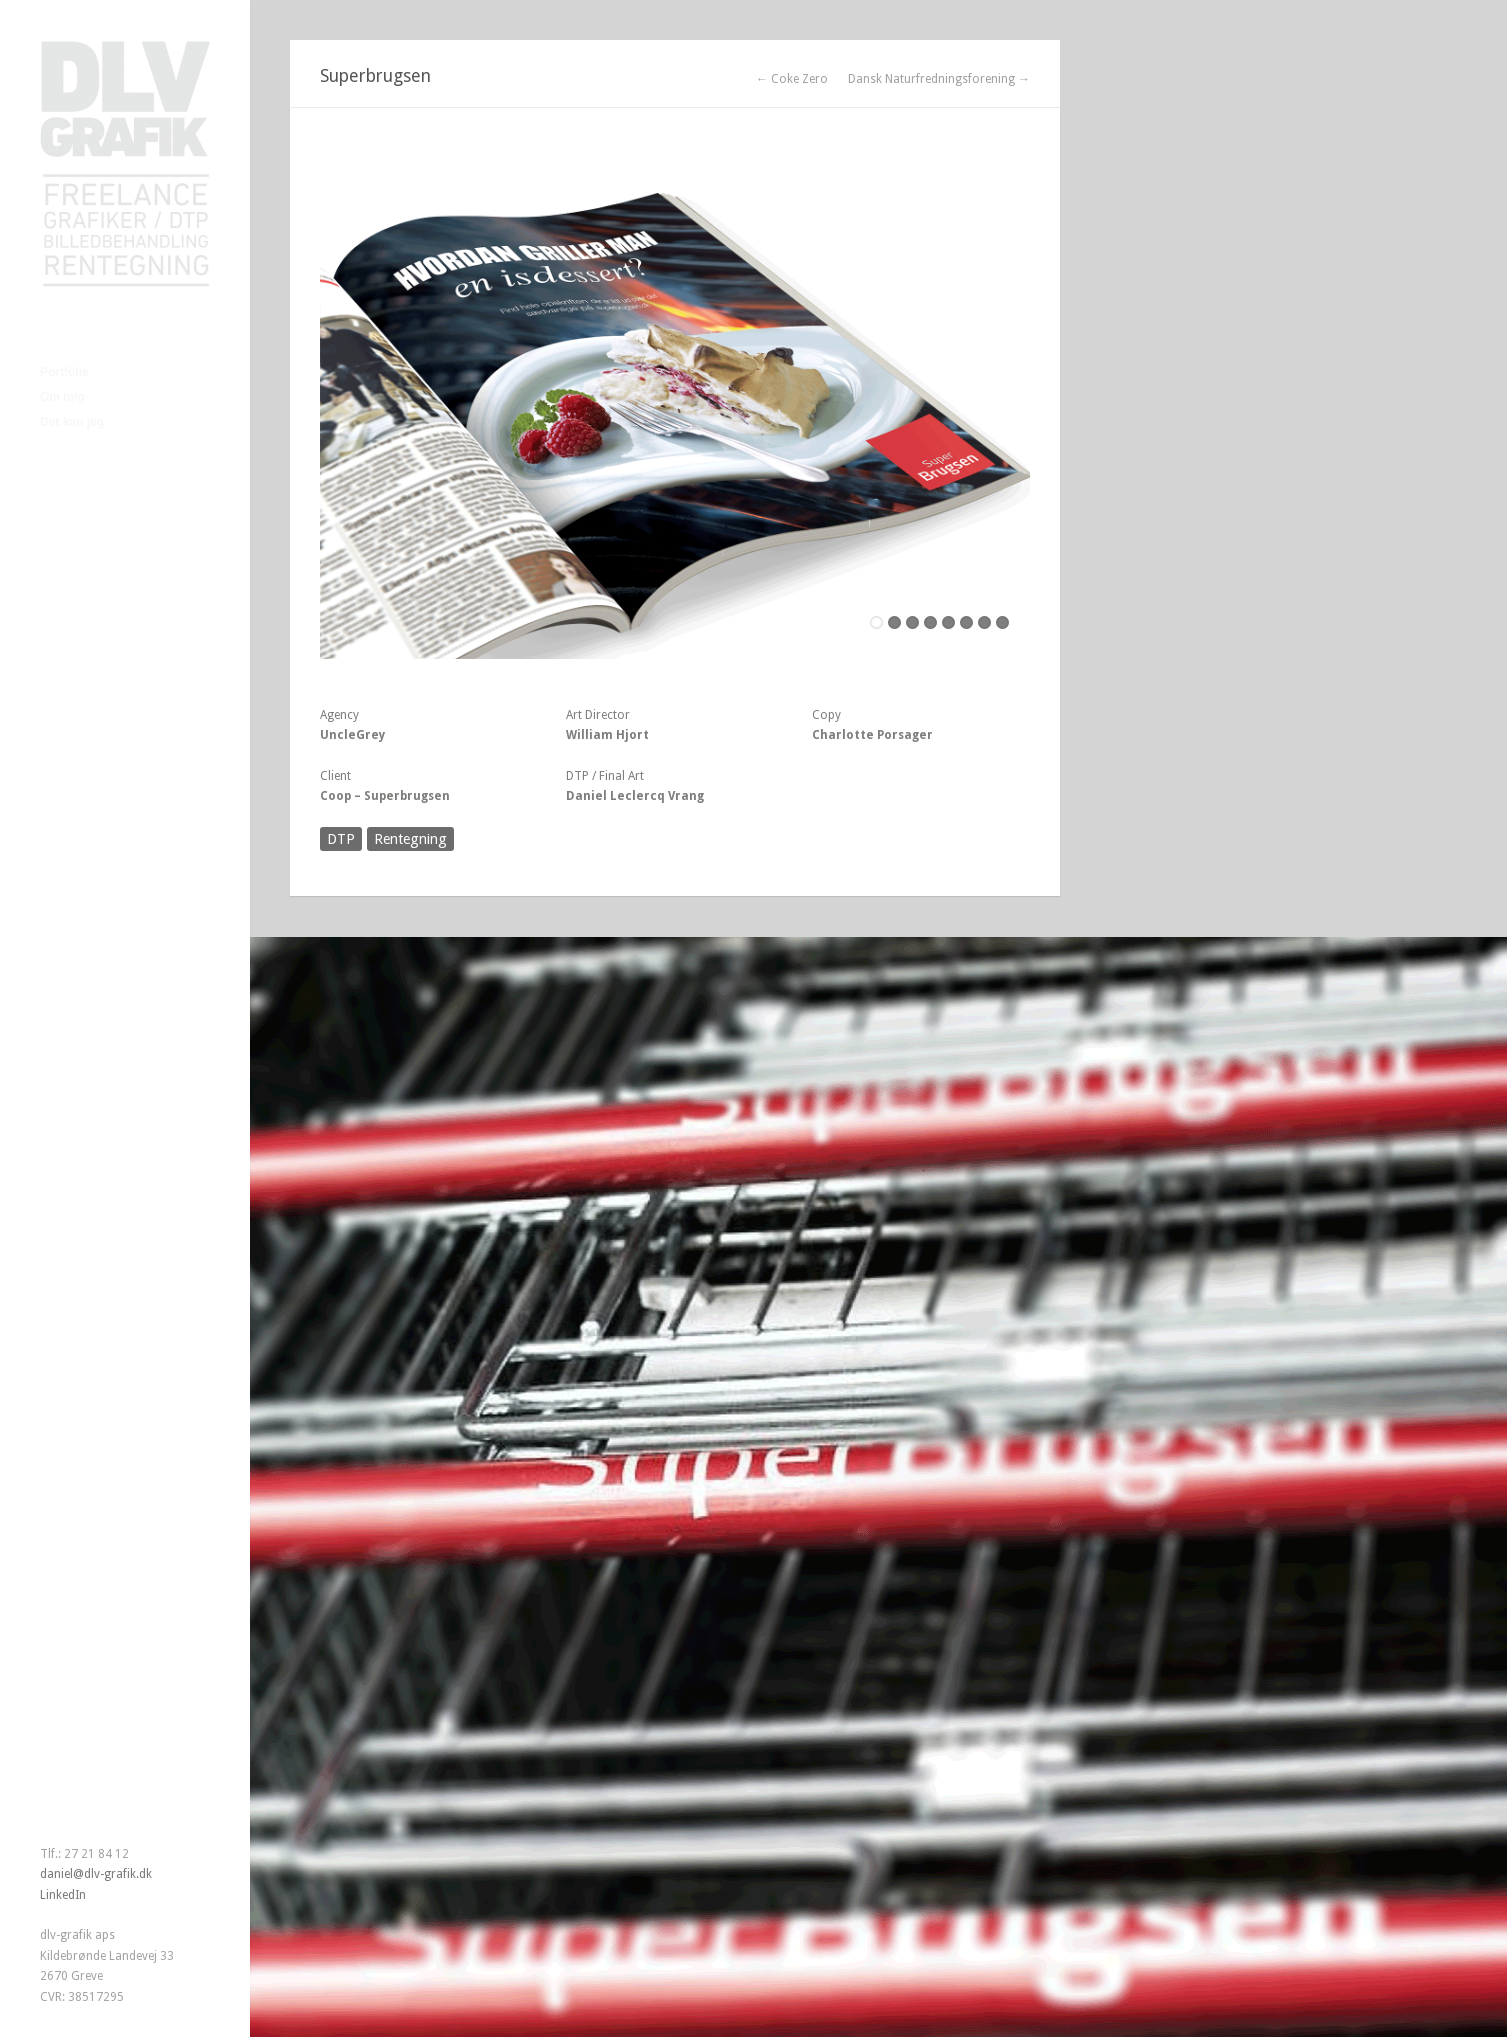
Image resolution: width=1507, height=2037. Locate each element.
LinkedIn (63, 1895)
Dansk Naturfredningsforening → (939, 79)
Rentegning (410, 839)
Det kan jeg (72, 422)
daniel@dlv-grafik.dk (96, 1874)
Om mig (62, 397)
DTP (341, 839)
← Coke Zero (792, 79)
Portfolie (64, 372)
